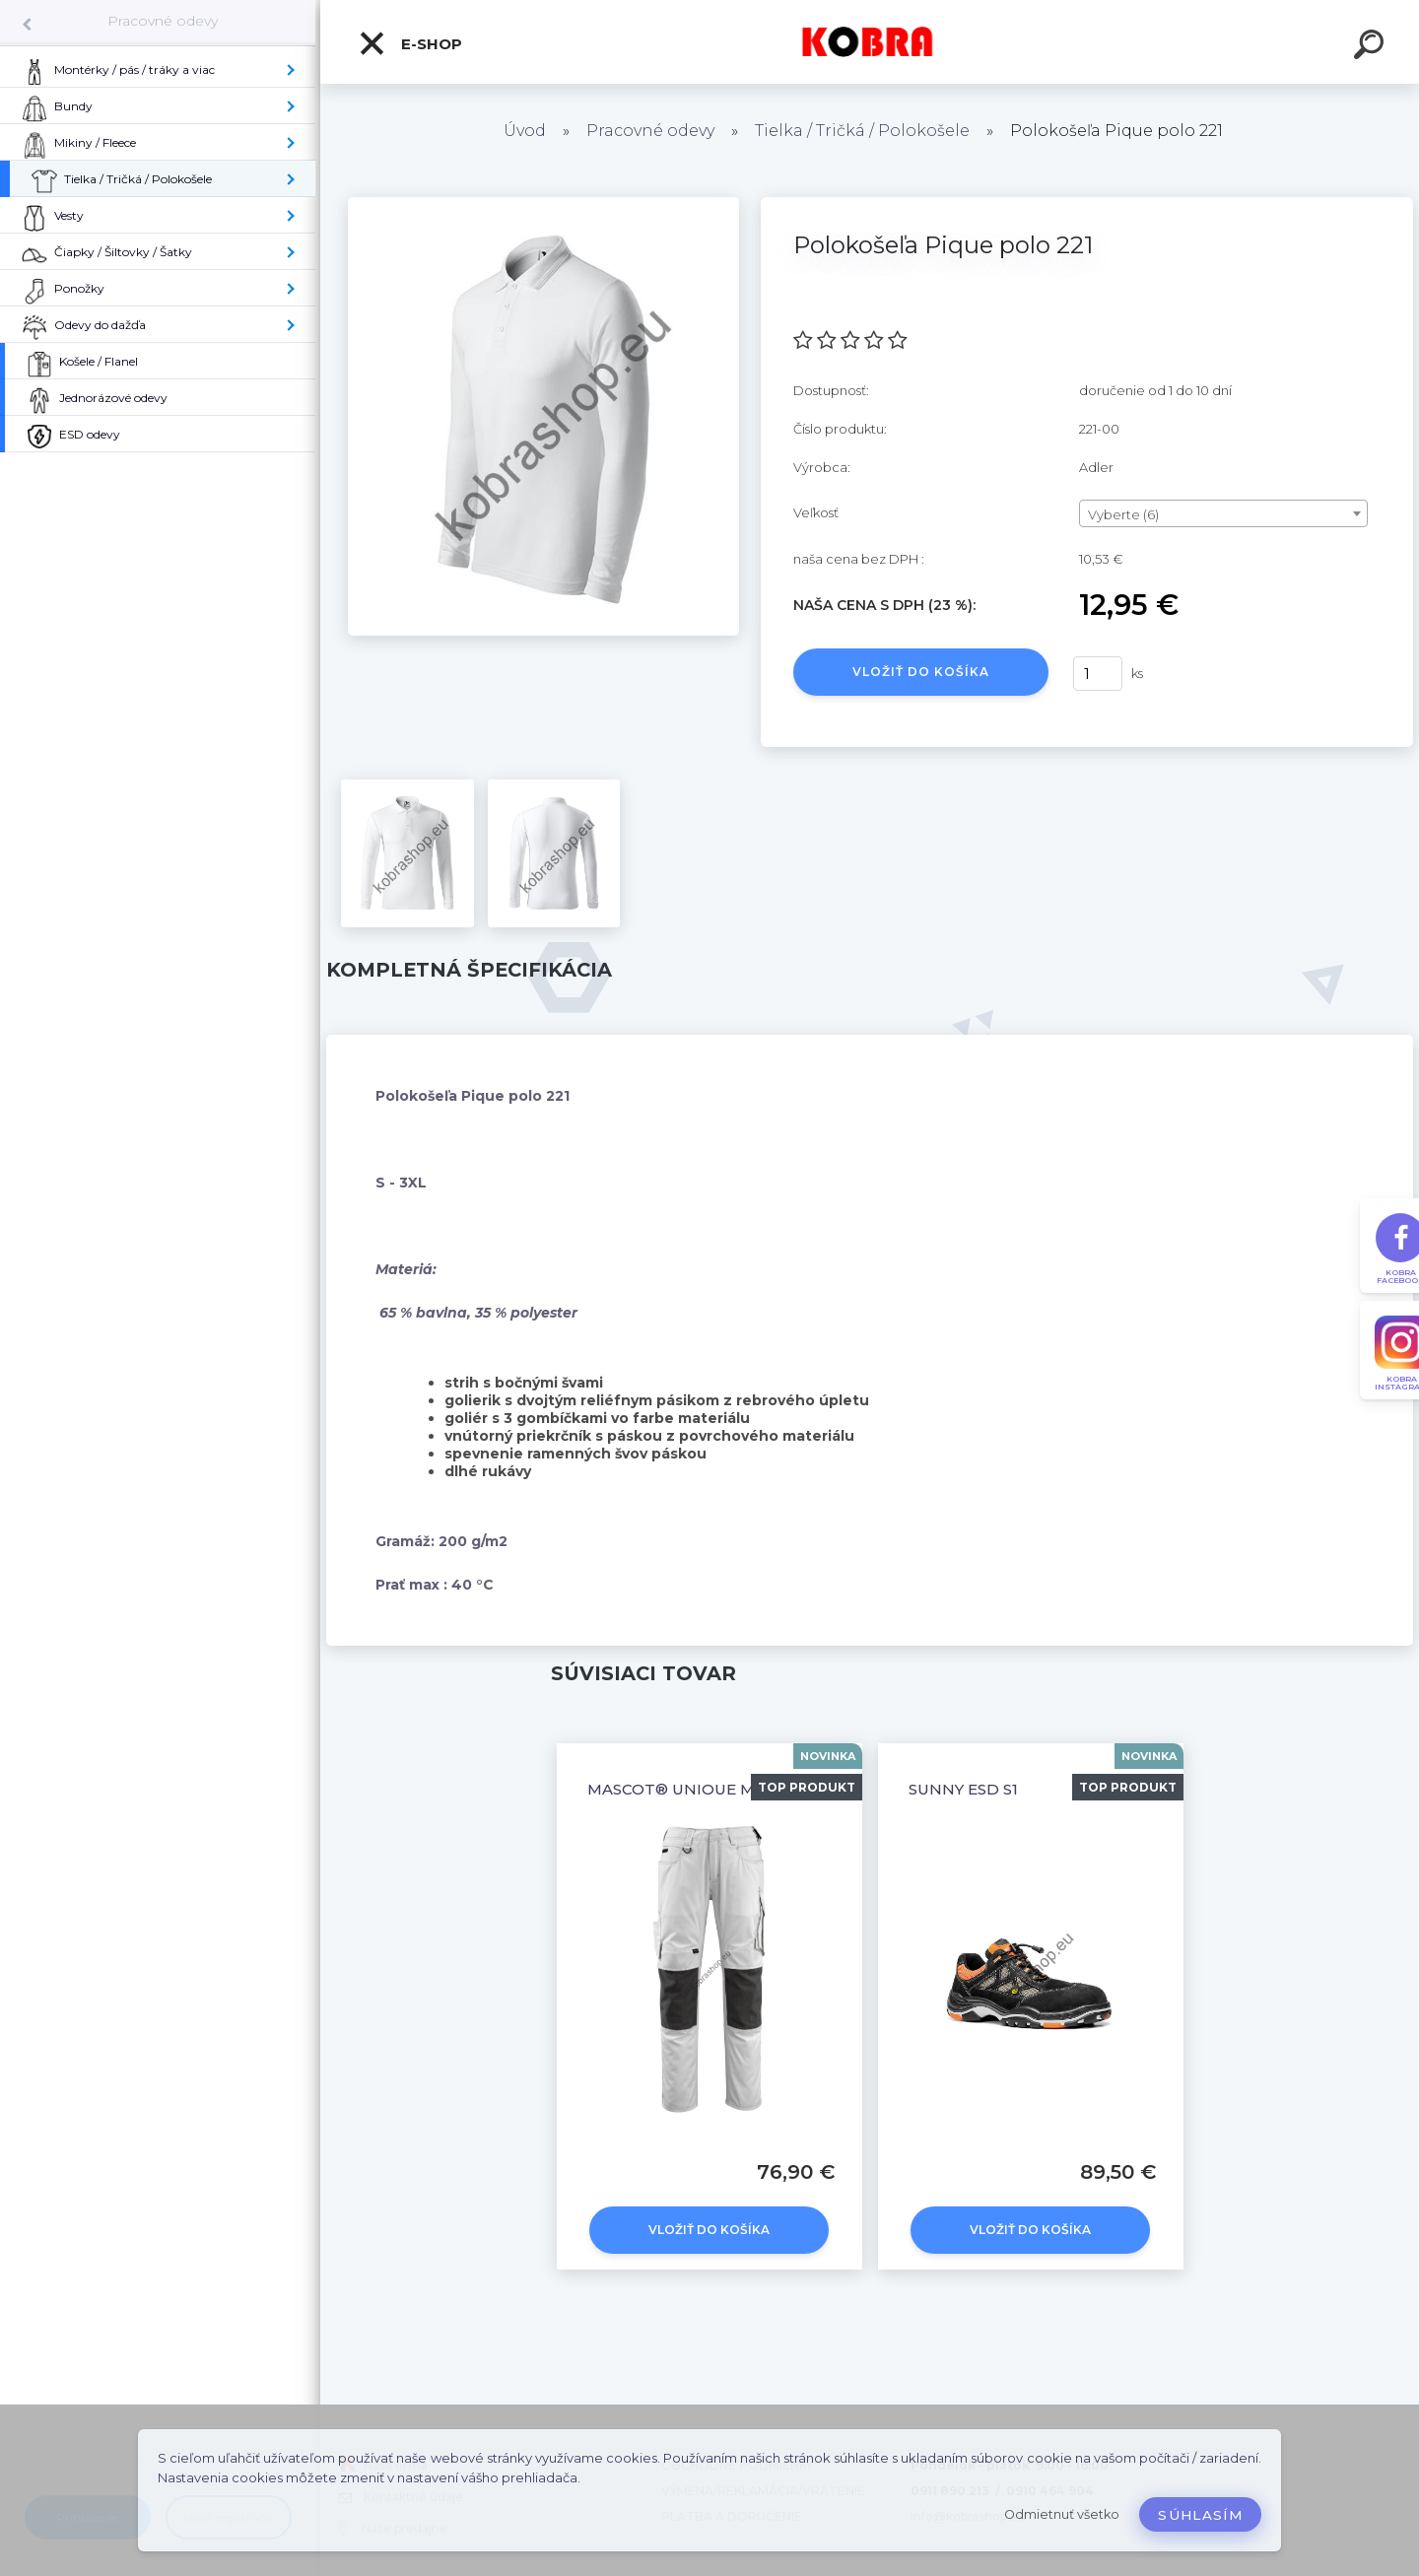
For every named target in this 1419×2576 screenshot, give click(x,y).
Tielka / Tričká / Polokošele (862, 130)
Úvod (525, 130)
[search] (1371, 47)
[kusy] (1097, 673)
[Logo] (869, 42)
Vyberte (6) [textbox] (1123, 514)
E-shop (410, 43)
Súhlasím (1200, 2515)
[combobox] (1223, 513)
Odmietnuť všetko (1061, 2514)
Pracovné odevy (162, 21)
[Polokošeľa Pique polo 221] (543, 204)
